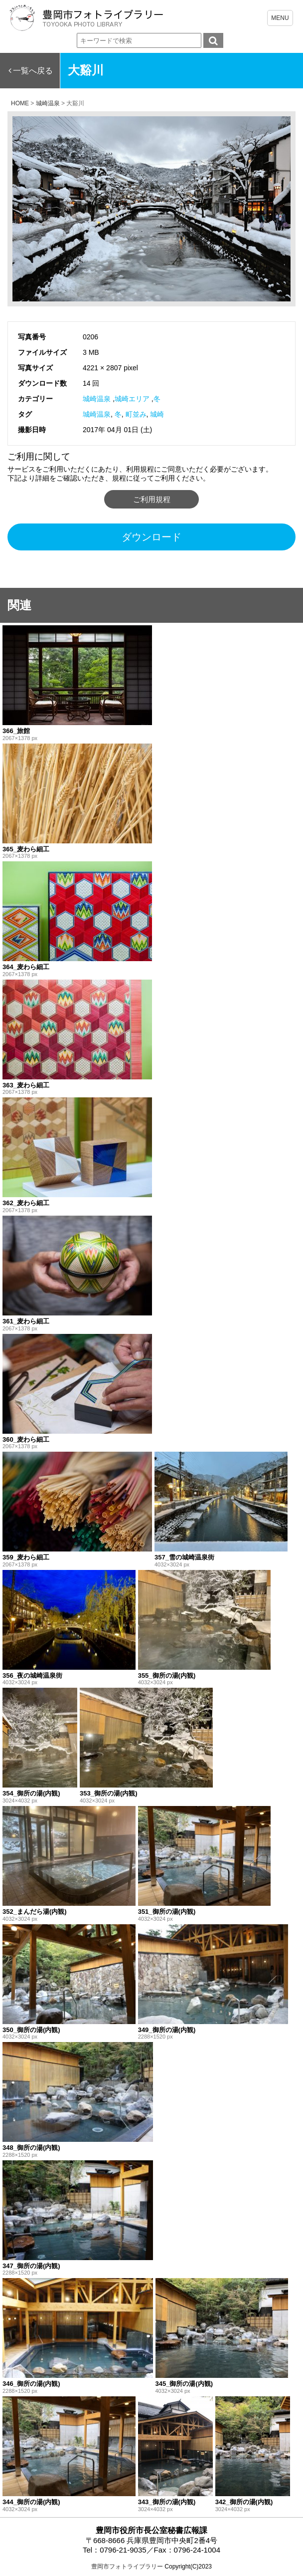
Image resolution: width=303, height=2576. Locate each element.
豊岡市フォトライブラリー (127, 2566)
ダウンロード (151, 536)
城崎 (157, 414)
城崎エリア (132, 399)
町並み (136, 414)
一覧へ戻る (33, 70)
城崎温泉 (97, 399)
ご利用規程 (151, 499)
